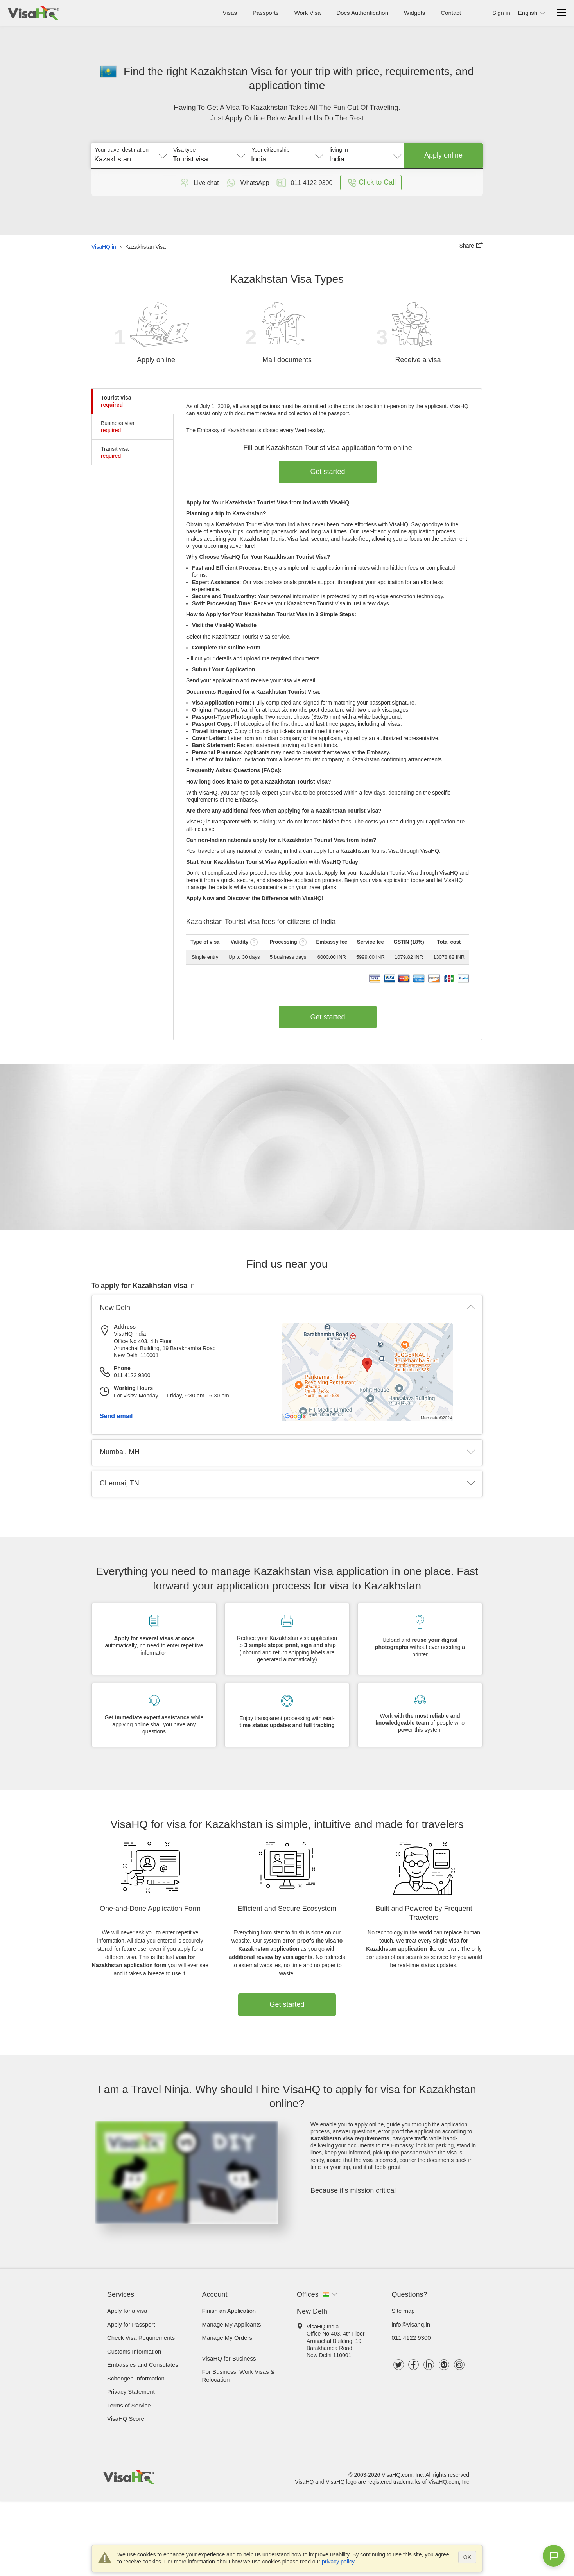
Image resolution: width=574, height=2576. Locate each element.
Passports (266, 12)
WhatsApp (247, 182)
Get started (327, 471)
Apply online (443, 155)
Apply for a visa (127, 2310)
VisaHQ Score (125, 2418)
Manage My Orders (227, 2337)
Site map (403, 2310)
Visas (230, 12)
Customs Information (134, 2351)
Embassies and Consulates (142, 2364)
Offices (308, 2294)
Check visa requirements (141, 2337)
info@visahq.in (411, 2324)
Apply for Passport (131, 2324)
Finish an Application (229, 2310)
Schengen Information (136, 2378)
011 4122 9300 (411, 2337)
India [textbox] (258, 159)
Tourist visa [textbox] (190, 159)
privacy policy (338, 2561)
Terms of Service (129, 2405)
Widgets (414, 12)
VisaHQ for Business (229, 2358)
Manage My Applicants (231, 2324)
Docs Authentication (362, 12)
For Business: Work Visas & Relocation (238, 2375)
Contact (451, 12)
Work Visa (307, 12)
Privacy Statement (131, 2391)
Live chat (198, 182)
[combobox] (130, 156)
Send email (116, 1416)
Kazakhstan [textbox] (112, 159)
